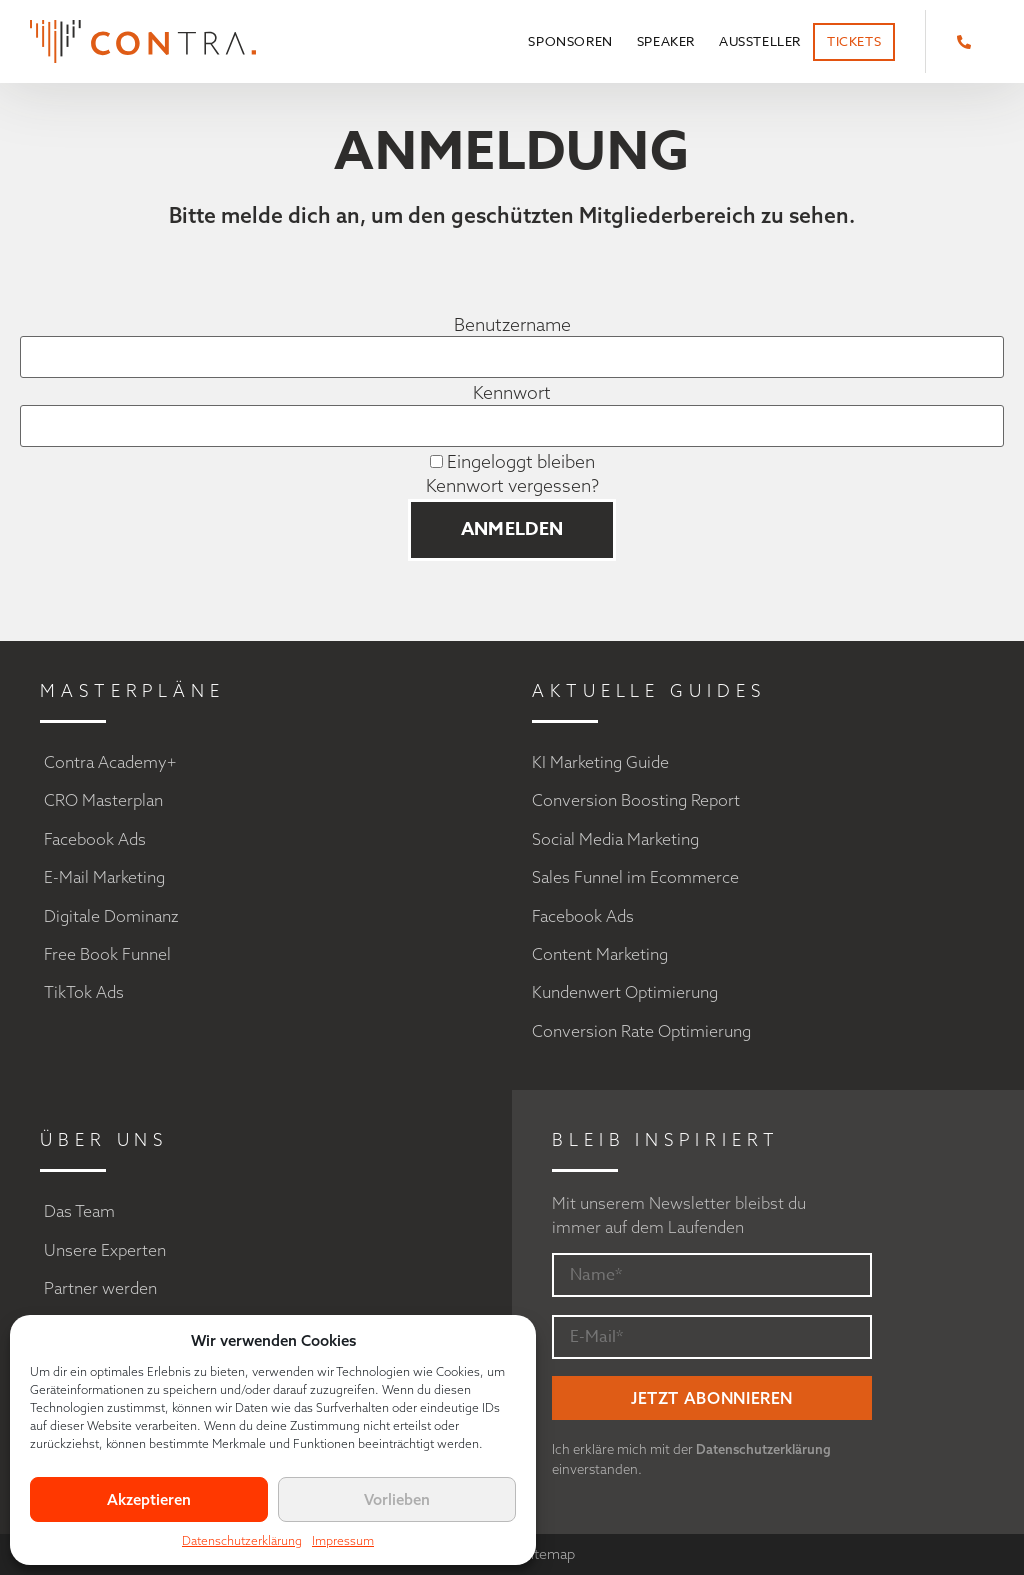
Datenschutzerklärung (242, 1540)
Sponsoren (570, 41)
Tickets (854, 41)
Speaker (666, 41)
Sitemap (549, 1554)
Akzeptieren (149, 1499)
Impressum (343, 1540)
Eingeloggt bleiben (512, 462)
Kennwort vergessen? (512, 485)
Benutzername (512, 325)
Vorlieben (397, 1499)
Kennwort (512, 393)
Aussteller (760, 41)
